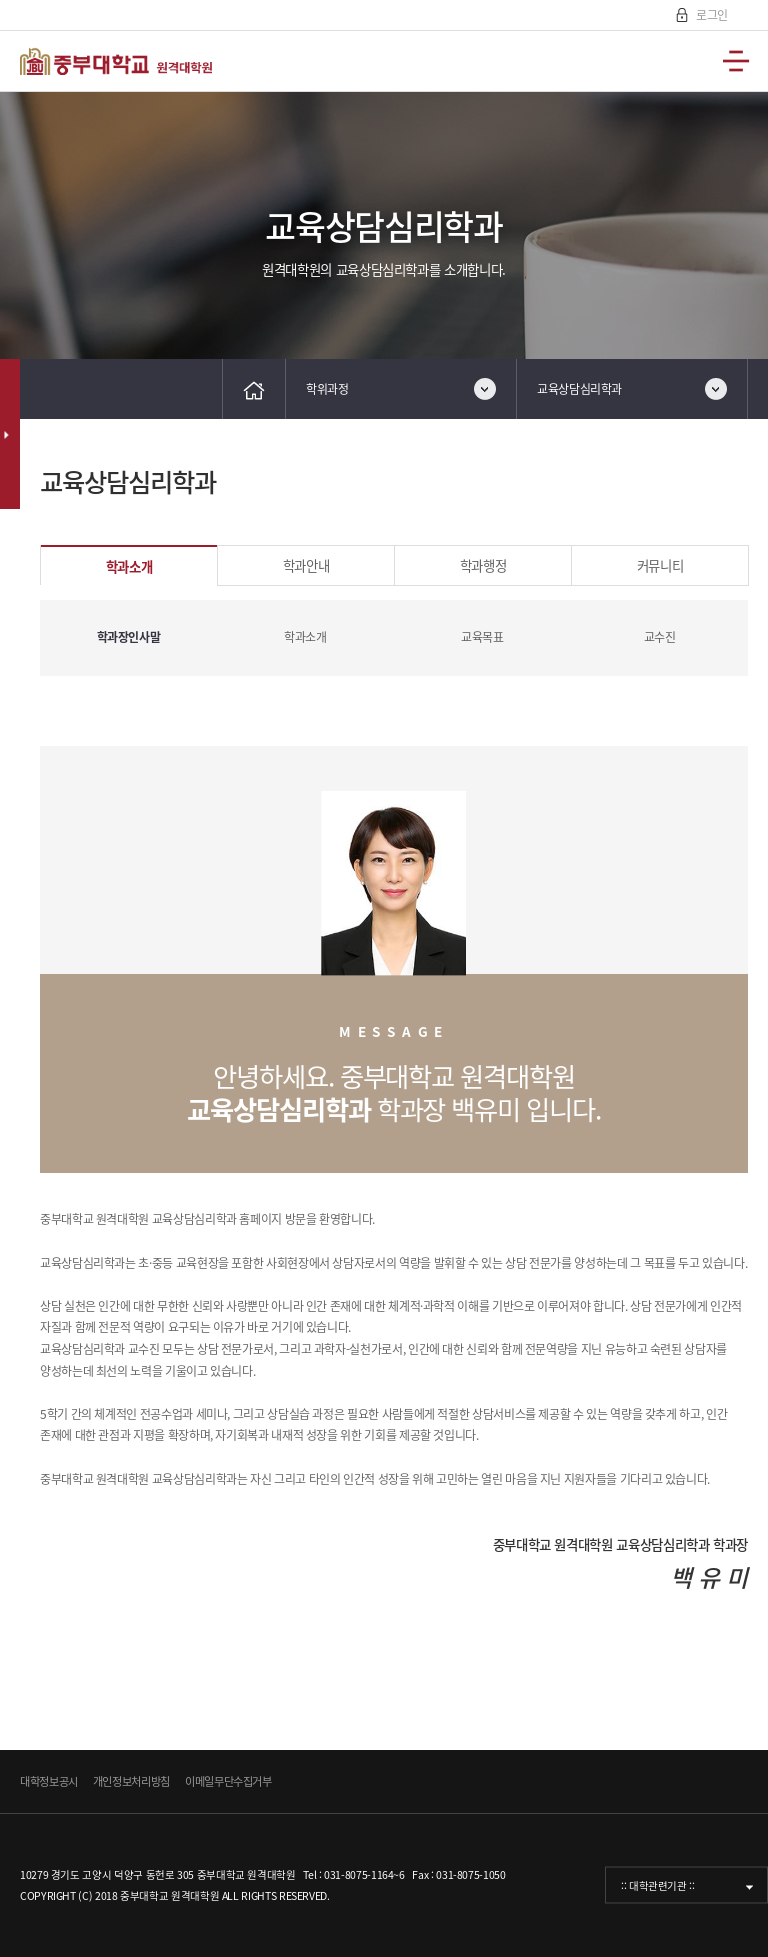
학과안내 (306, 565)
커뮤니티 (660, 565)
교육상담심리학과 (579, 389)
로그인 (710, 15)
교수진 (660, 637)
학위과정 (327, 389)
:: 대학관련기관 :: (658, 1885)
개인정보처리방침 (131, 1781)
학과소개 (129, 566)
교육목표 (482, 637)
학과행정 (483, 565)
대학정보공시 (49, 1781)
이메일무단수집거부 (228, 1781)
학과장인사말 (129, 637)
